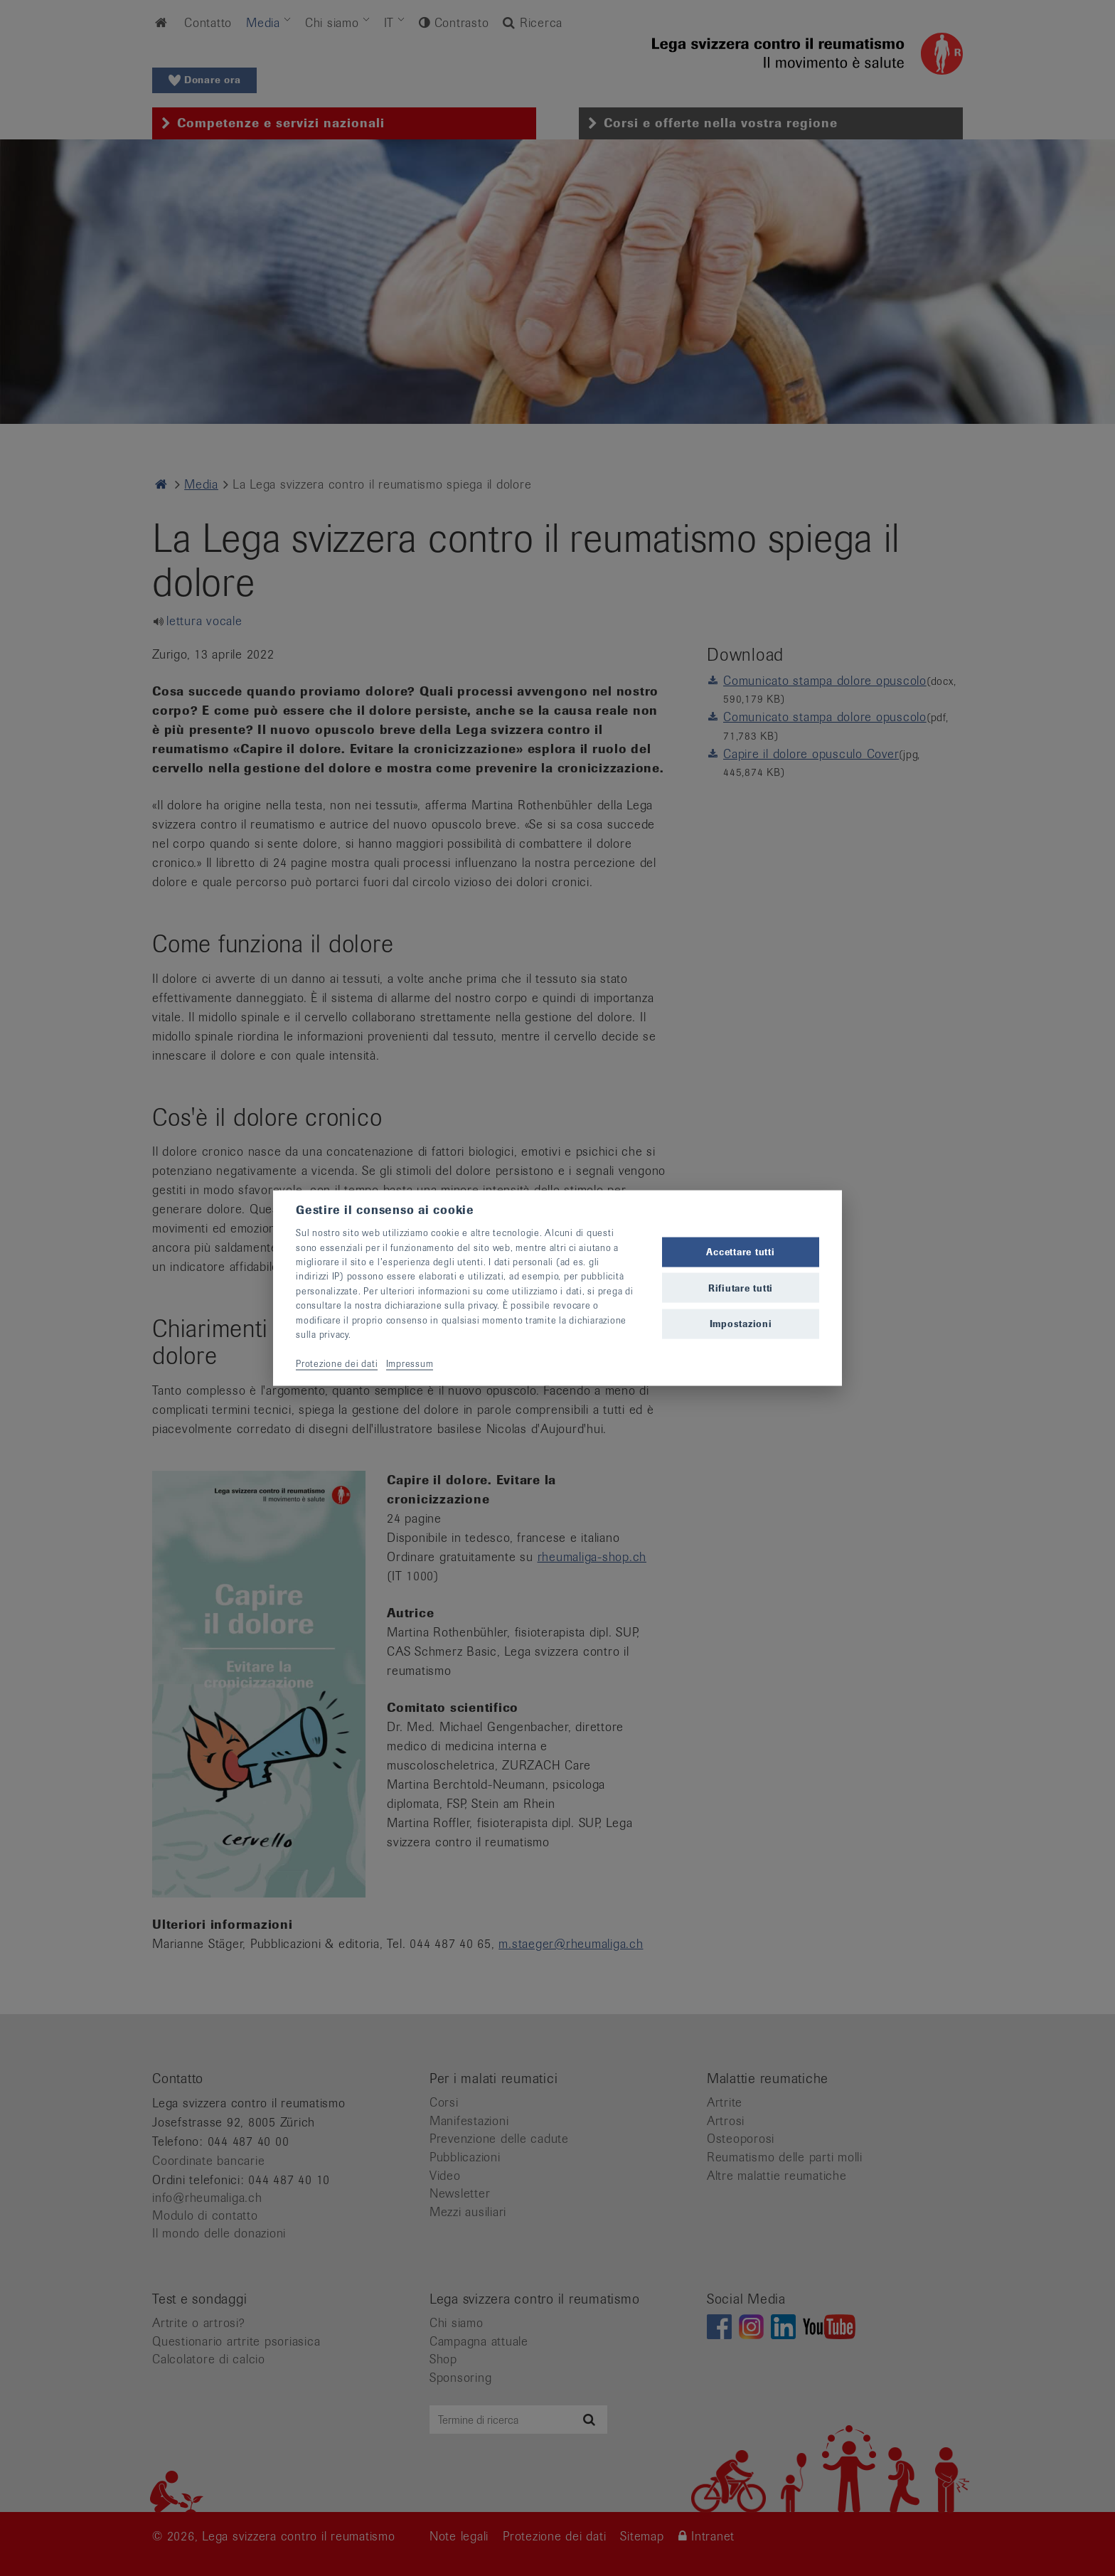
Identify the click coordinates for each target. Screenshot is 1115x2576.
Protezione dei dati (337, 1363)
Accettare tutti (740, 1252)
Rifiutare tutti (740, 1288)
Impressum (410, 1363)
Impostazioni (741, 1323)
